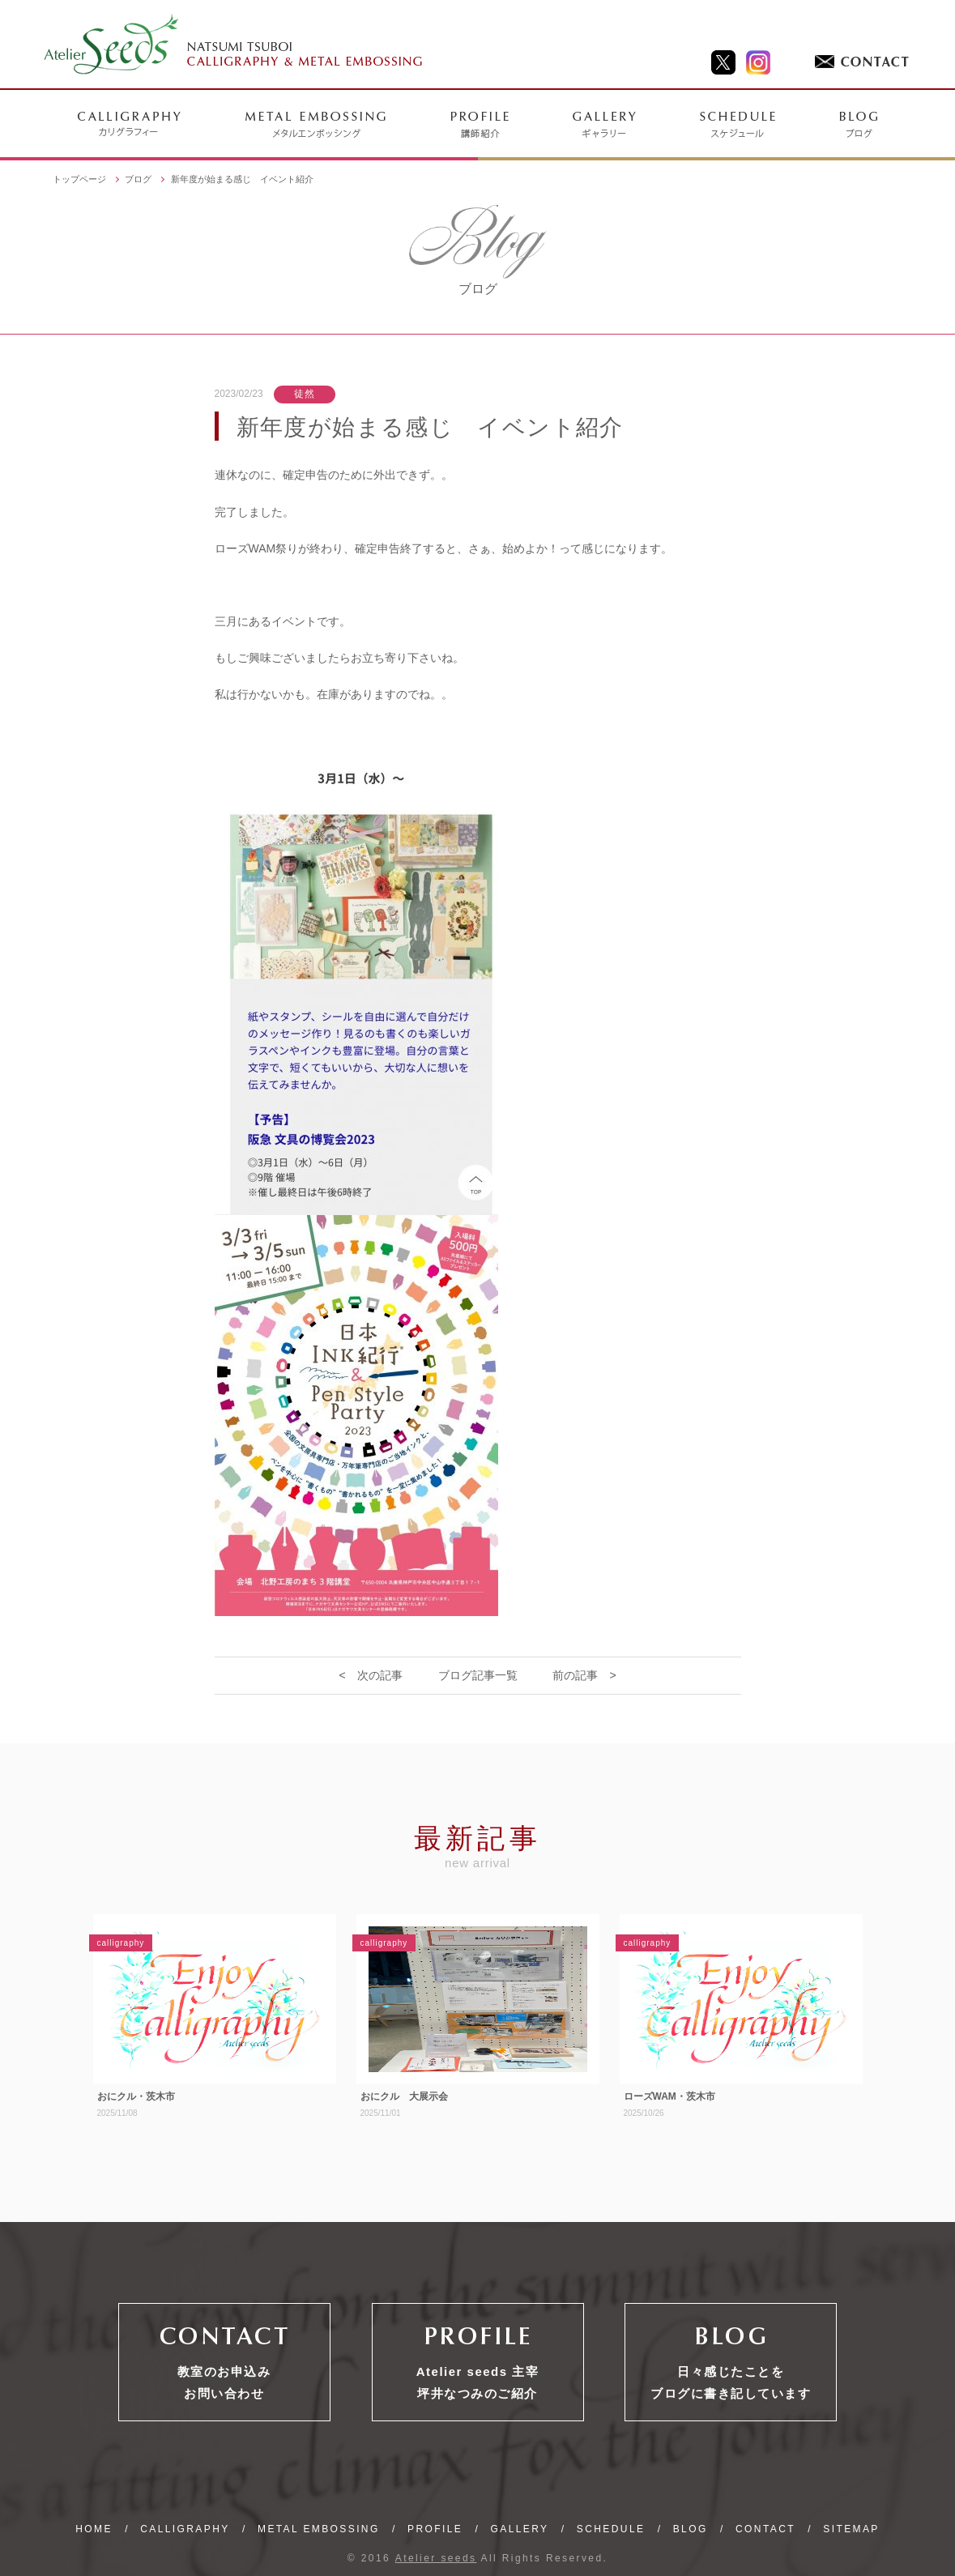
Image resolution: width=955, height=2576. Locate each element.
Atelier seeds (436, 2558)
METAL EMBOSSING (319, 2529)
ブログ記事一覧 (478, 1675)
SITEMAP (851, 2529)
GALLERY (520, 2529)
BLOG (690, 2529)
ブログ (138, 179)
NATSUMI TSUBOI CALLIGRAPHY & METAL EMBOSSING (234, 44)
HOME (94, 2529)
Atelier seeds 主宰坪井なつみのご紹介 (477, 2382)
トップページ (79, 179)
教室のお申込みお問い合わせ (224, 2382)
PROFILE (435, 2529)
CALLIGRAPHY (184, 2529)
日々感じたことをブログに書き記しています (730, 2382)
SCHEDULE (611, 2529)
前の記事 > (584, 1675)
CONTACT (765, 2529)
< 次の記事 (370, 1675)
